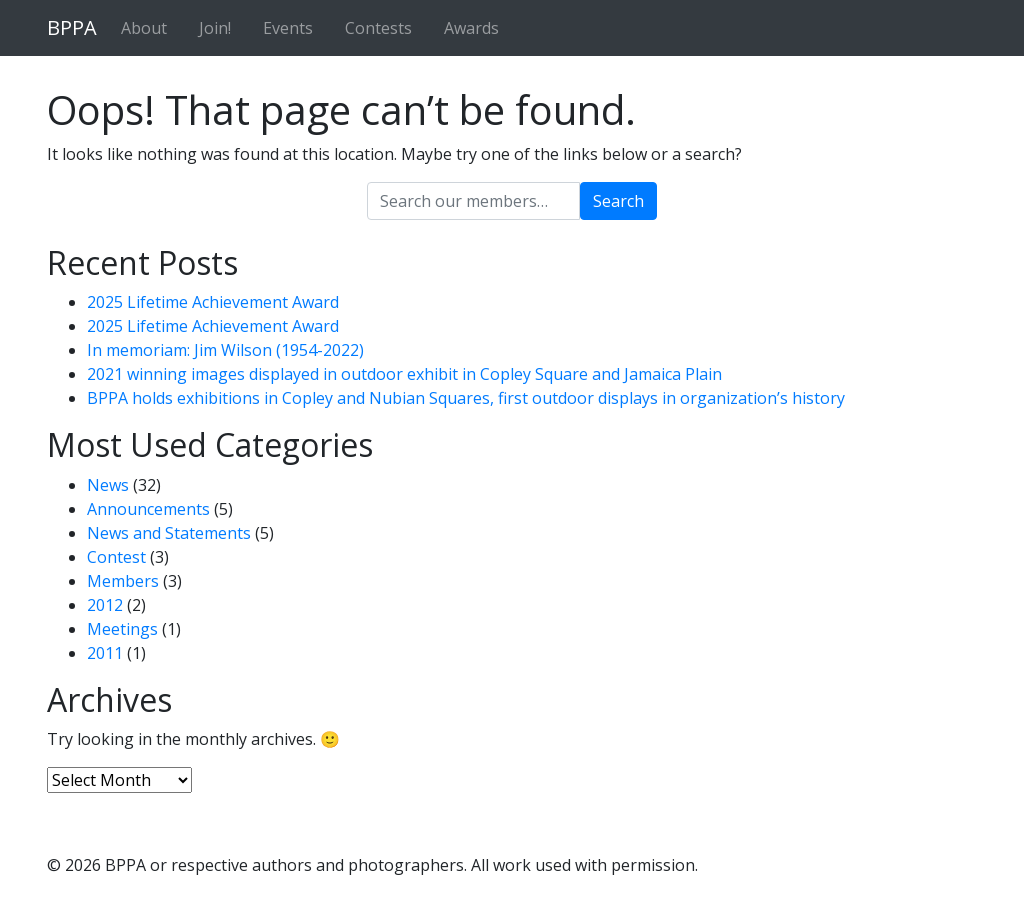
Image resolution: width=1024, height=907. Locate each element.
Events (288, 28)
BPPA (72, 27)
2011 (105, 653)
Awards (471, 28)
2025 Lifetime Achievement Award (213, 302)
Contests (378, 28)
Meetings (122, 629)
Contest (116, 557)
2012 (105, 605)
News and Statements (169, 533)
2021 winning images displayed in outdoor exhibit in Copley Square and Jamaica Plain (404, 374)
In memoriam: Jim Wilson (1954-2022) (225, 350)
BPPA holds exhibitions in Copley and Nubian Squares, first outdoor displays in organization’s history (466, 398)
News (108, 485)
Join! (215, 28)
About (144, 28)
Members (123, 581)
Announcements (148, 509)
